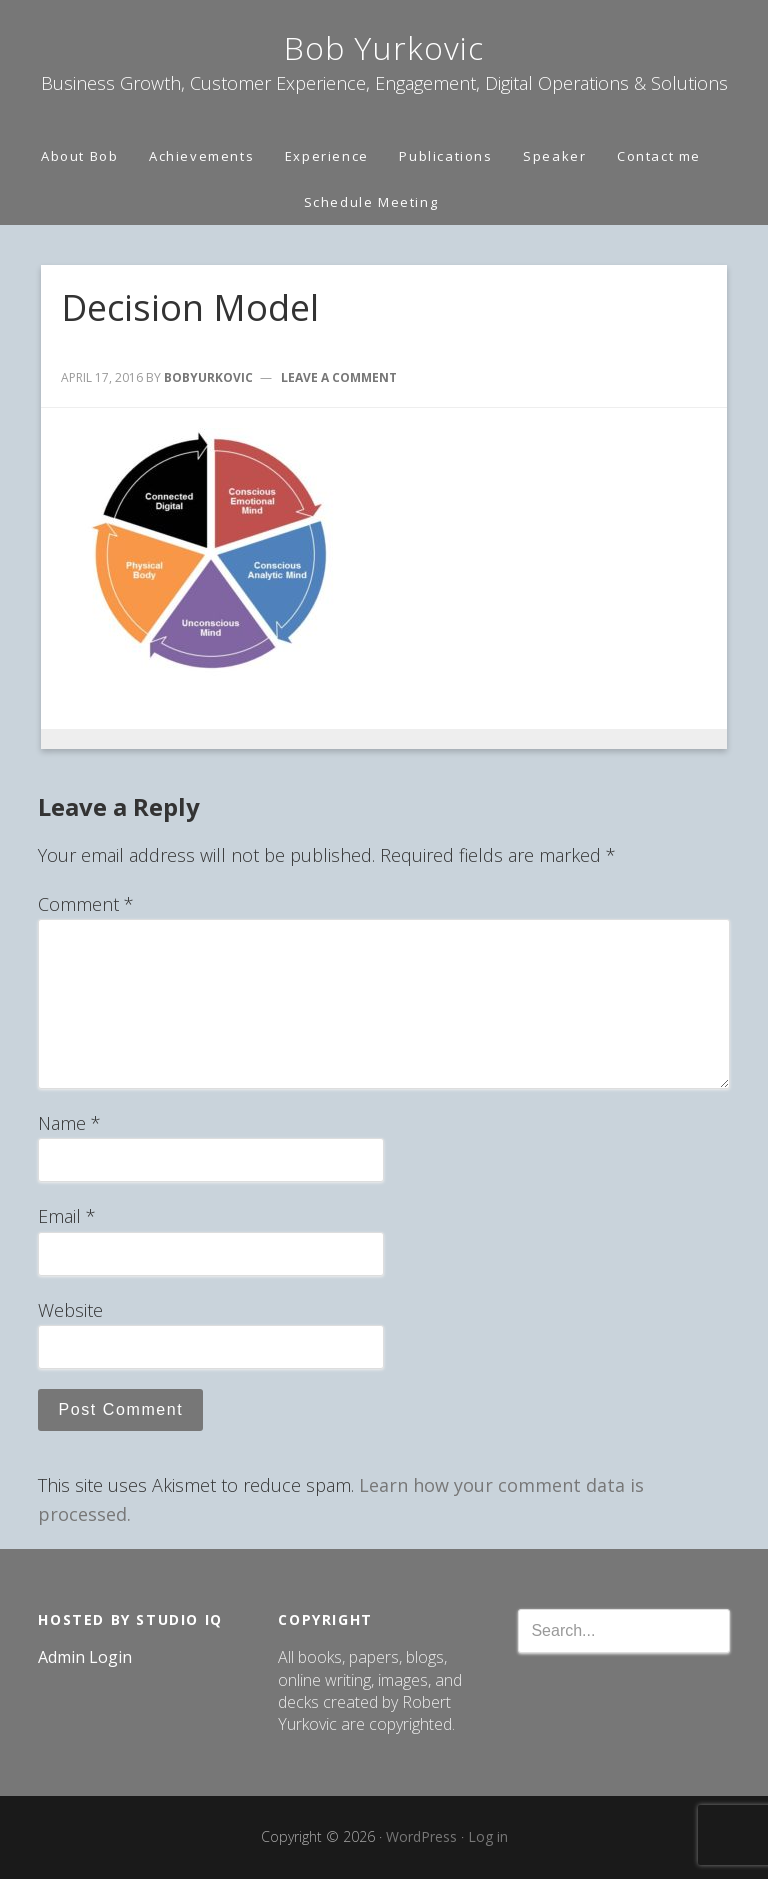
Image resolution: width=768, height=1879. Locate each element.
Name (69, 1123)
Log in (488, 1836)
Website (70, 1310)
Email (67, 1216)
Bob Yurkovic (384, 47)
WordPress (421, 1836)
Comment (86, 904)
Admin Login (85, 1657)
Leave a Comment (339, 377)
